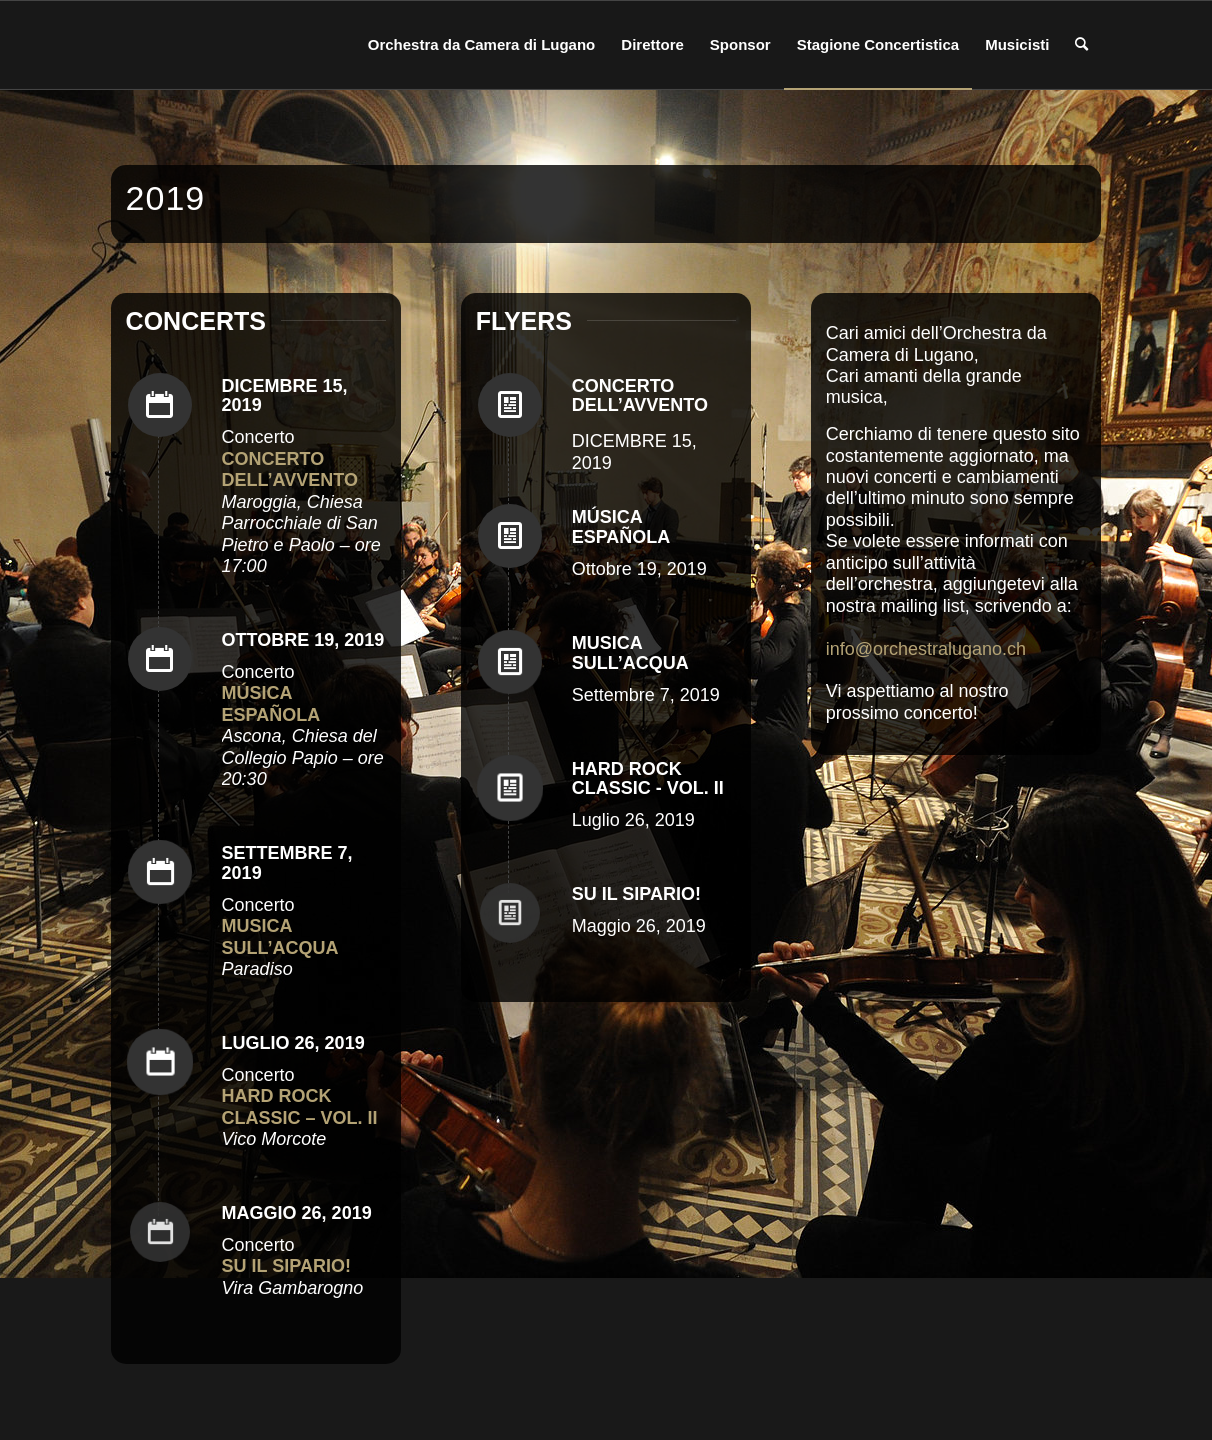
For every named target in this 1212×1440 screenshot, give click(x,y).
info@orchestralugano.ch (926, 649)
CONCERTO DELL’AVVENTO (640, 396)
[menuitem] (482, 45)
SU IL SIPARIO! (636, 894)
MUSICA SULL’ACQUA (630, 653)
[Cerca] (1081, 45)
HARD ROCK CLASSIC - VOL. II (648, 779)
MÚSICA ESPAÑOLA (621, 527)
